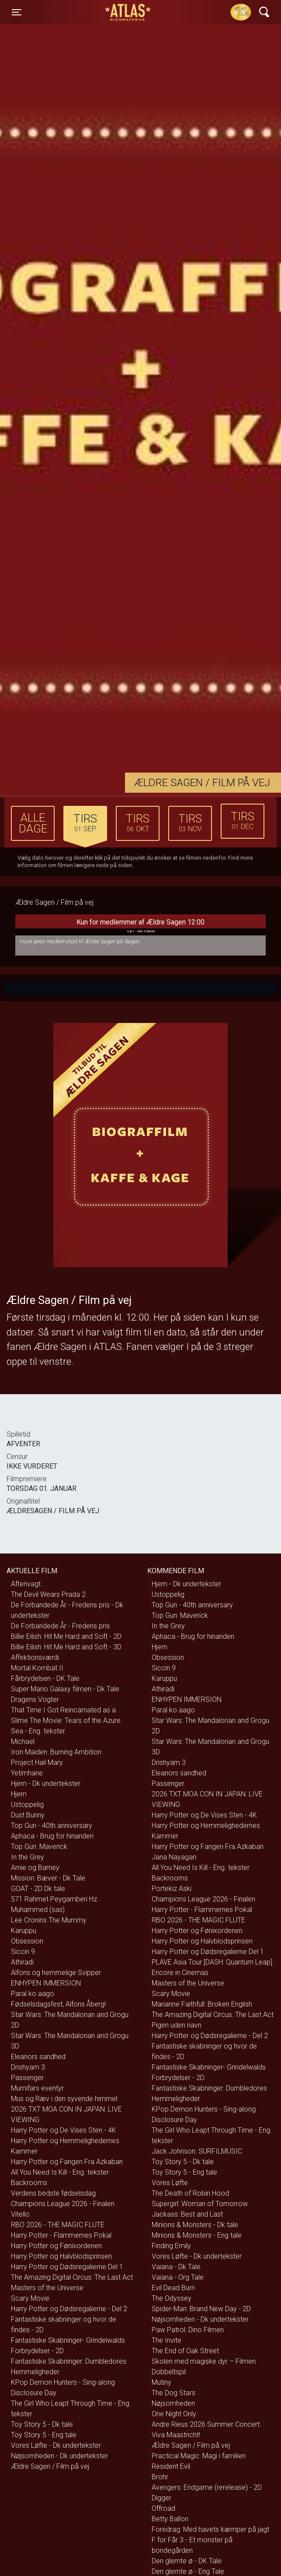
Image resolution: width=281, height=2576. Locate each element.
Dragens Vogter (35, 1699)
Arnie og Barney (35, 1867)
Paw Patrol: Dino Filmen (188, 2330)
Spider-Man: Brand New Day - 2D (201, 2309)
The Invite (166, 2340)
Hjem (19, 1794)
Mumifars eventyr (37, 2088)
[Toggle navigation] (17, 12)
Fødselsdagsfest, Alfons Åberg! (58, 2004)
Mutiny (161, 2382)
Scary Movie (30, 2298)
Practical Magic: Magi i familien (199, 2456)
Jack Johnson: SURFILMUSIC (197, 2151)
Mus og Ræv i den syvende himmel (64, 2099)
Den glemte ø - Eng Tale (188, 2571)
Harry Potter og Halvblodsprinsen (61, 2256)
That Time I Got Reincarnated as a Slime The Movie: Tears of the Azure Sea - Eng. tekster (66, 1720)
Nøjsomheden (173, 2403)
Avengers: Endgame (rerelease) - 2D (207, 2487)
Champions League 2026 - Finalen (62, 2204)
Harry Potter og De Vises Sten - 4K (63, 2130)
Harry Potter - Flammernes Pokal (61, 2235)
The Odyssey (171, 2298)
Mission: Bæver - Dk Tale (48, 1878)
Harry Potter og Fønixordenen (56, 2246)
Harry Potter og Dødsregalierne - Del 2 (69, 2309)
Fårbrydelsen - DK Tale (45, 1678)
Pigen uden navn (176, 2025)
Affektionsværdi (35, 1657)
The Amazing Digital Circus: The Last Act (72, 2277)
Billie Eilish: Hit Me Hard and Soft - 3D (66, 1647)
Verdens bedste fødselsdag (53, 2193)
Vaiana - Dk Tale (176, 2267)
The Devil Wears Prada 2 (48, 1594)
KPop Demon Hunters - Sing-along (63, 2382)
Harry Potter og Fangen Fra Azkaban (67, 2162)
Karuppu (23, 1930)
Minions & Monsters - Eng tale (197, 2235)
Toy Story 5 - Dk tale (42, 2424)
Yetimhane (27, 1773)
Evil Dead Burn (173, 2288)
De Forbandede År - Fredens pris (60, 1626)
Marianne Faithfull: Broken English (202, 2004)
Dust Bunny (28, 1815)
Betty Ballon (170, 2519)
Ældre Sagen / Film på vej (50, 2466)
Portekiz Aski (171, 1888)
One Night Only (174, 2414)
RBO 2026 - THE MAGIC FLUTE (57, 2225)
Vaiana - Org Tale (178, 2277)
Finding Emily (171, 2246)
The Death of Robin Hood (190, 2193)
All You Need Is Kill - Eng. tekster (60, 2172)
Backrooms (29, 2183)
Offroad (163, 2508)
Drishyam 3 (28, 2067)
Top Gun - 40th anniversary (51, 1825)
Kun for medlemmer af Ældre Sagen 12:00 (140, 926)
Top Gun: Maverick (39, 1846)
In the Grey (27, 1857)
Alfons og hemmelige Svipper (56, 1972)
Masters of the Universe (47, 2288)
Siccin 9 (23, 1951)
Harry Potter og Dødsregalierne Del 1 (67, 2267)
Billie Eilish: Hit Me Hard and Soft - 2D (66, 1636)
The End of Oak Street (185, 2351)
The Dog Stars (173, 2393)
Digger (161, 2498)
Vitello (20, 2214)
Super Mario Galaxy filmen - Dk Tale (65, 1689)
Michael (23, 1741)
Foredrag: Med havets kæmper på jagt (210, 2529)
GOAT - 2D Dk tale (38, 1888)
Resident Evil (171, 2466)
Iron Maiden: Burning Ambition (56, 1752)
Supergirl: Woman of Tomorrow (200, 2204)
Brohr (160, 2477)
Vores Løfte (170, 2183)
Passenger (27, 2077)
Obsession (27, 1941)
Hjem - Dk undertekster (45, 1783)
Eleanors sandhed (38, 2056)
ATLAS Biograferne (128, 12)
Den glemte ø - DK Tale (187, 2561)
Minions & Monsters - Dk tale (195, 2225)
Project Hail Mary (37, 1762)
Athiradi (22, 1962)
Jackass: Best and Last (187, 2214)
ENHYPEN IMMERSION (46, 1983)
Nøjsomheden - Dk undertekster (59, 2456)
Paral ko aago (32, 1993)
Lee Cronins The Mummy (49, 1920)
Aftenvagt (26, 1584)
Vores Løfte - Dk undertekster (56, 2445)
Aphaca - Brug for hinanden (52, 1836)
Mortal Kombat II (37, 1668)
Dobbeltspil (169, 2372)
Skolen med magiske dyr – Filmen (204, 2361)
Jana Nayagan (174, 1857)
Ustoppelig (27, 1804)
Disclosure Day (33, 2393)
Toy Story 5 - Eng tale (43, 2435)
